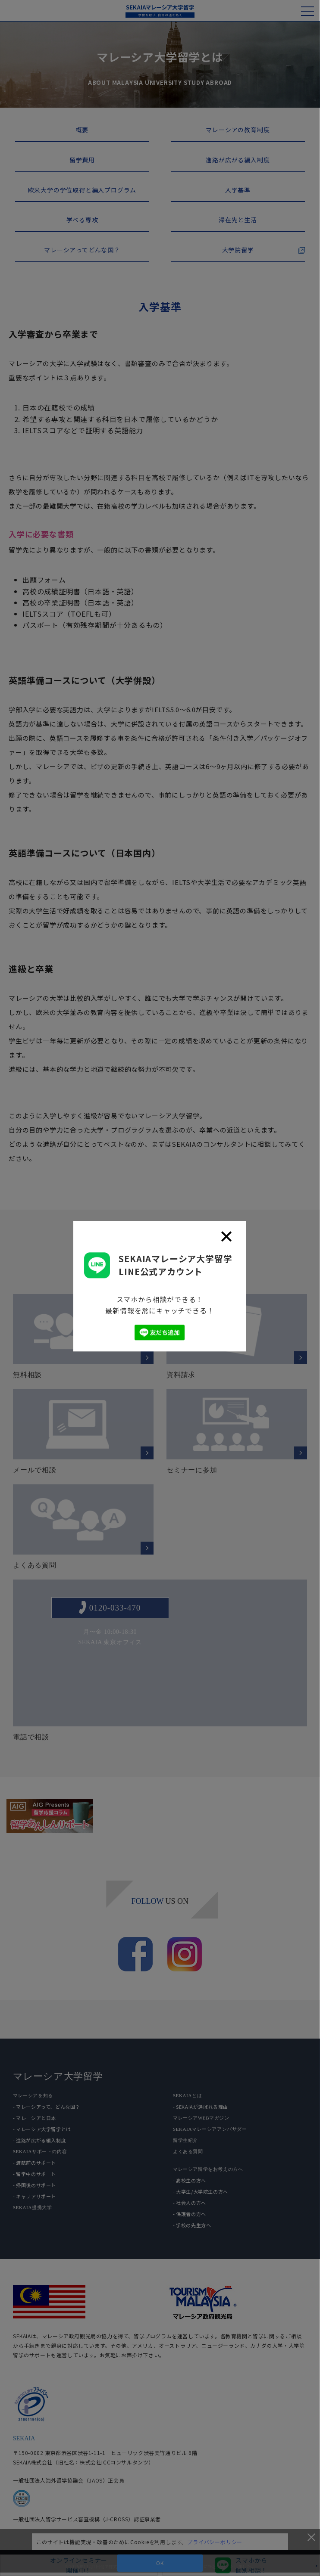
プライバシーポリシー (214, 2541)
